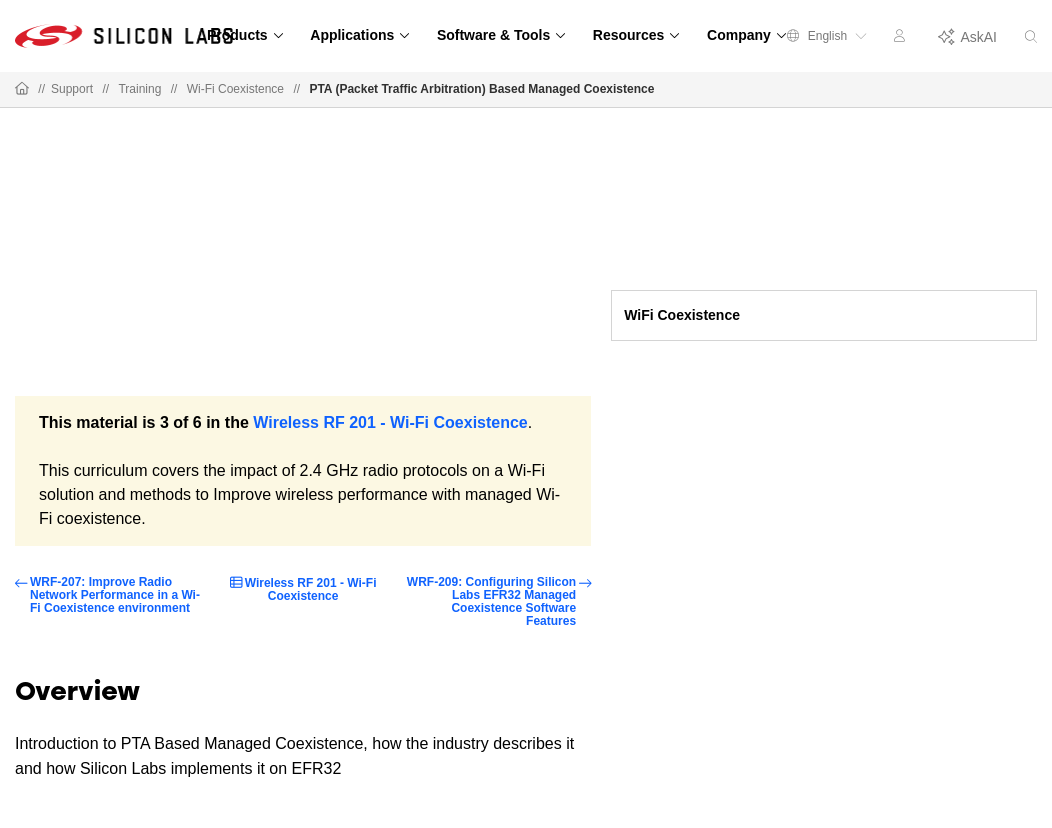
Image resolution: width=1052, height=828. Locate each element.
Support (72, 89)
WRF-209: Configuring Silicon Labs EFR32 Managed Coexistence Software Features (491, 602)
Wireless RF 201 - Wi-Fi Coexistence (390, 422)
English (827, 36)
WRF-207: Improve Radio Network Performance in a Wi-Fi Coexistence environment (115, 595)
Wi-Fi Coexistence (235, 89)
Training (139, 89)
